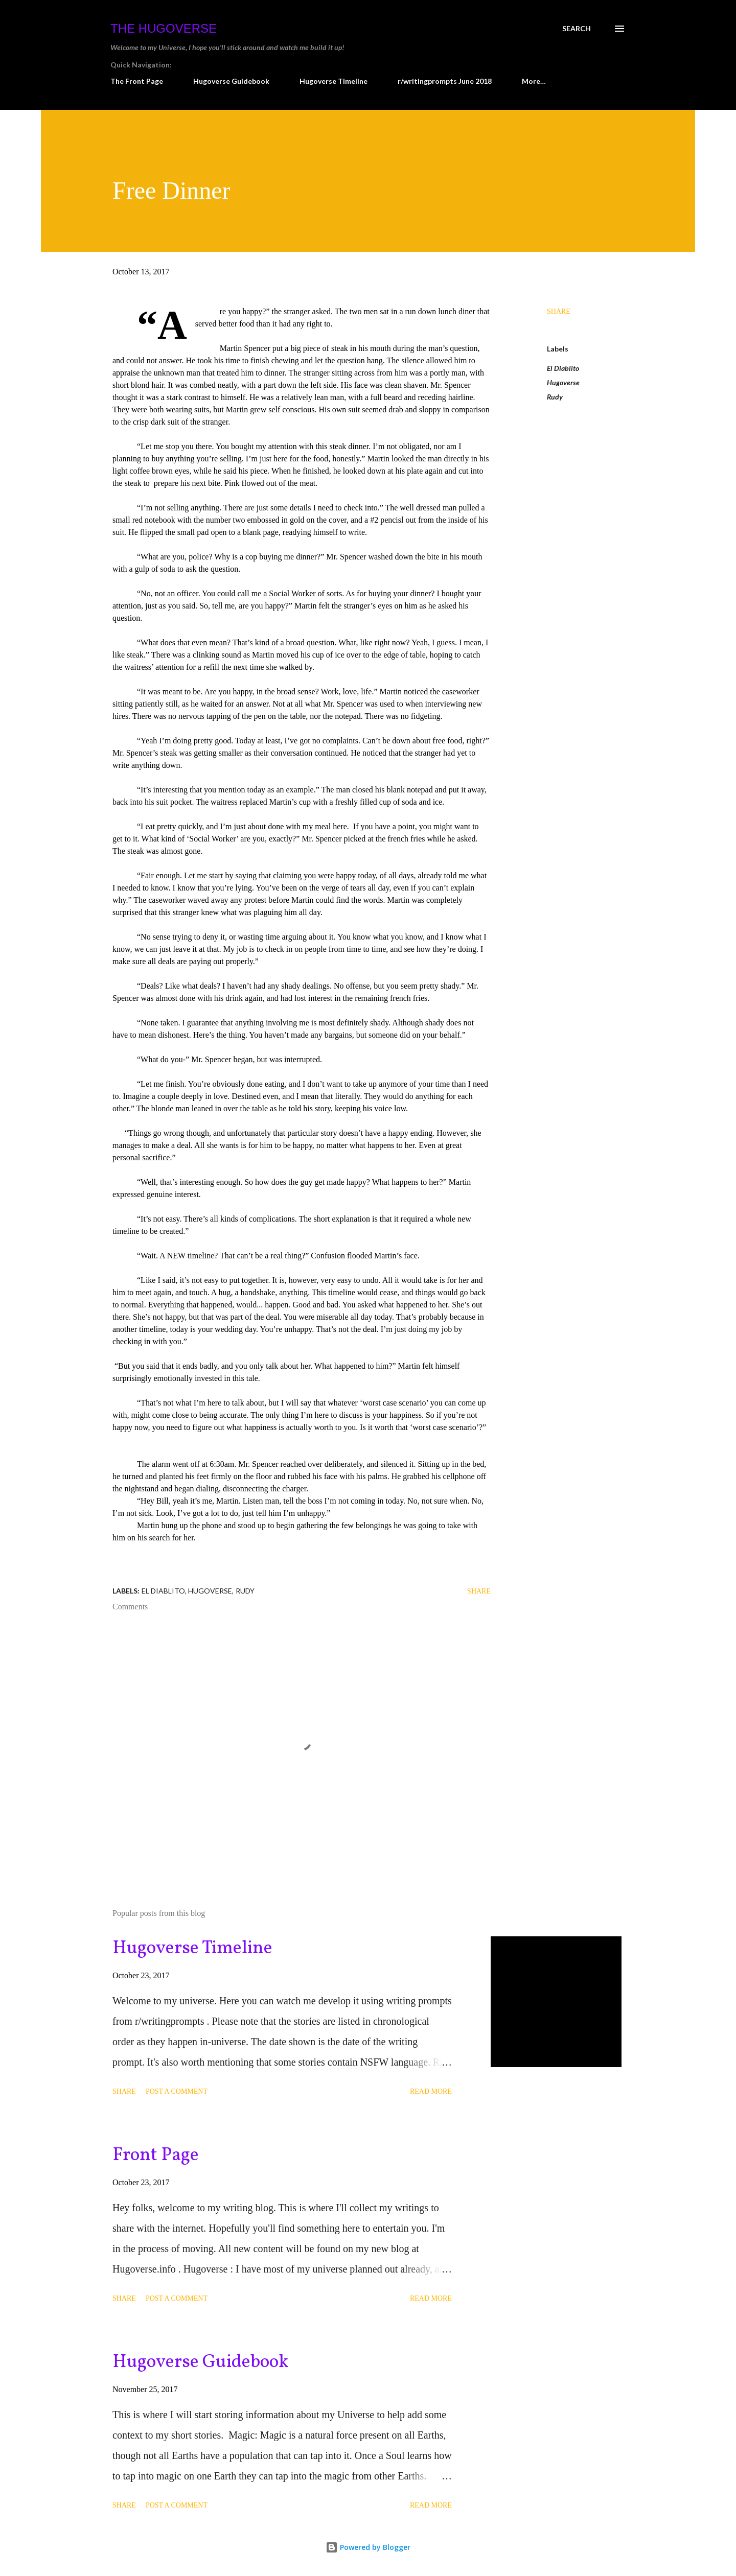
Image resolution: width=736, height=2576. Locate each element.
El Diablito (563, 368)
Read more (431, 2091)
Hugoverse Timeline (333, 81)
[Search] (576, 28)
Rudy (555, 396)
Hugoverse (563, 382)
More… (534, 81)
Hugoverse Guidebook (231, 81)
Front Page (155, 2155)
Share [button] (558, 311)
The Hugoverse (163, 28)
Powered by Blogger (368, 2547)
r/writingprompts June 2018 (445, 81)
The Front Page (136, 81)
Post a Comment (177, 2091)
